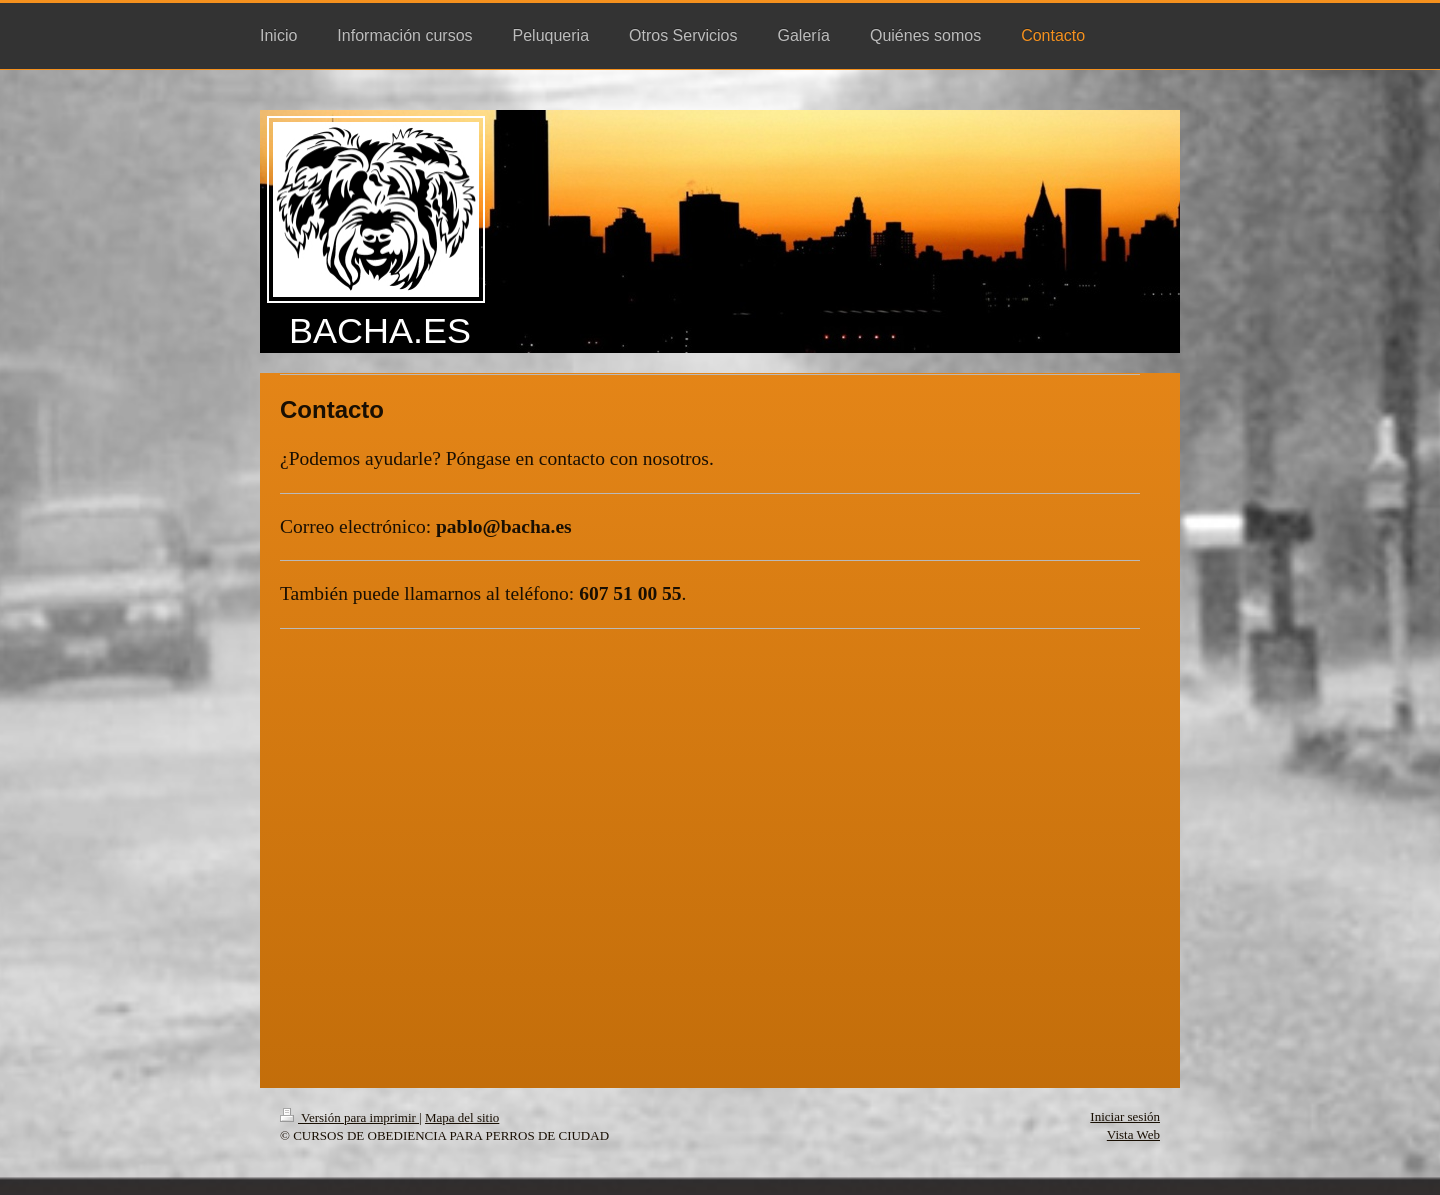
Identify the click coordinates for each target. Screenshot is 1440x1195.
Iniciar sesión (1125, 1116)
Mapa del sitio (462, 1117)
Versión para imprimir (349, 1117)
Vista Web (1133, 1134)
